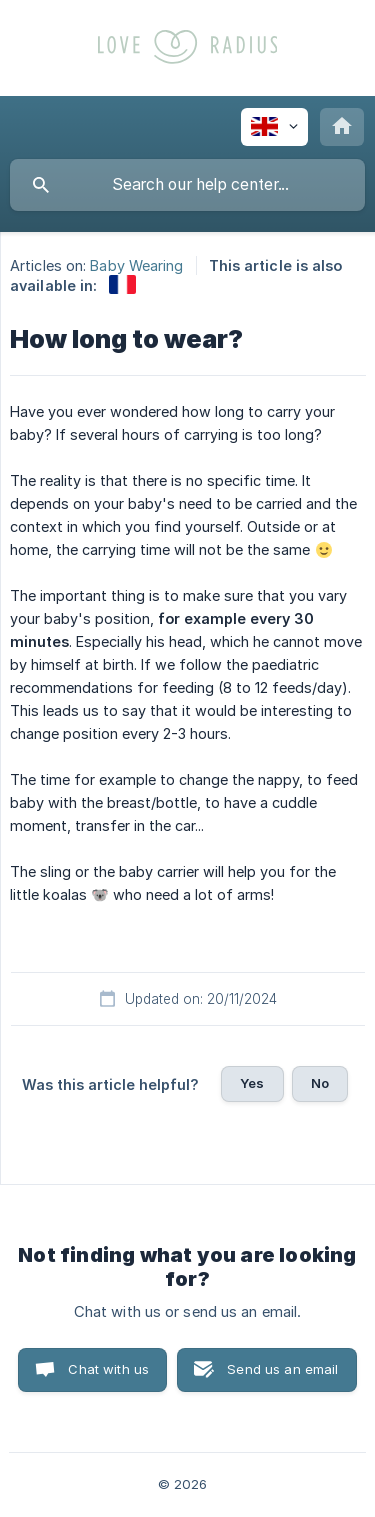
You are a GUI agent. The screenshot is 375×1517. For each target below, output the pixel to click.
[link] (122, 284)
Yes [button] (252, 1083)
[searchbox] (187, 185)
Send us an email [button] (282, 1369)
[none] (274, 127)
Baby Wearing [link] (136, 265)
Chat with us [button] (108, 1369)
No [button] (320, 1083)
